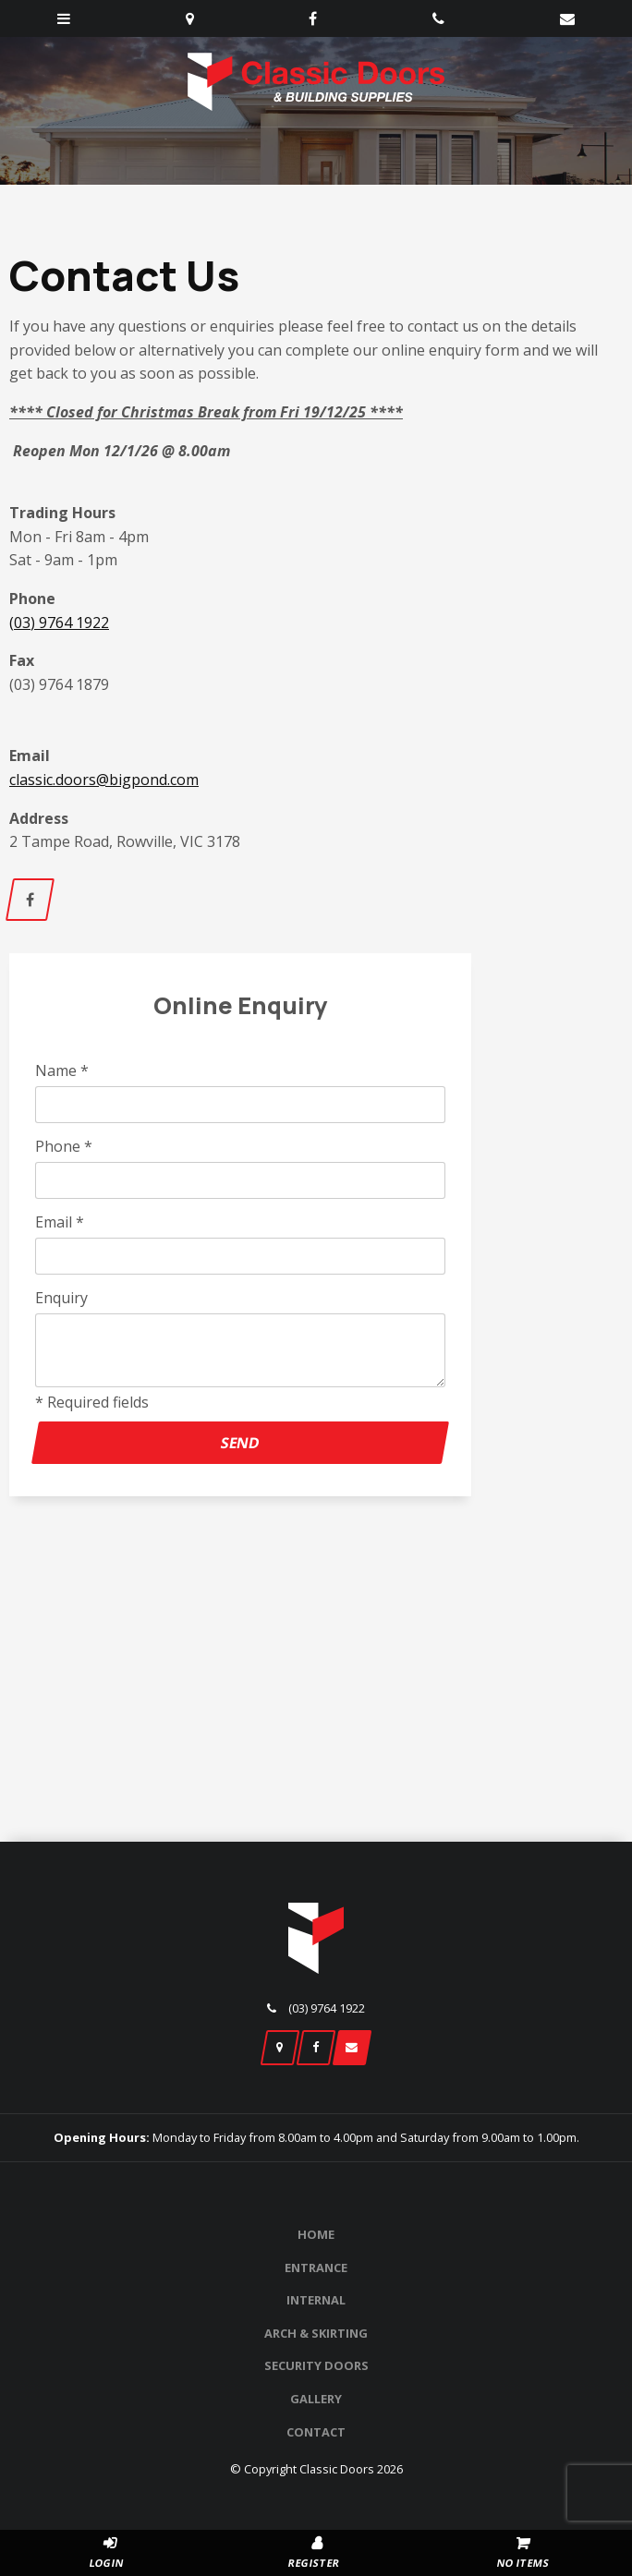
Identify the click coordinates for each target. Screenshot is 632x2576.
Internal (316, 2300)
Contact (316, 2432)
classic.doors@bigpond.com (104, 779)
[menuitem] (316, 2235)
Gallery (316, 2398)
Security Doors (316, 2365)
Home (316, 2234)
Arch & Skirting (316, 2333)
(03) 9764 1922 (59, 622)
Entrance (316, 2267)
